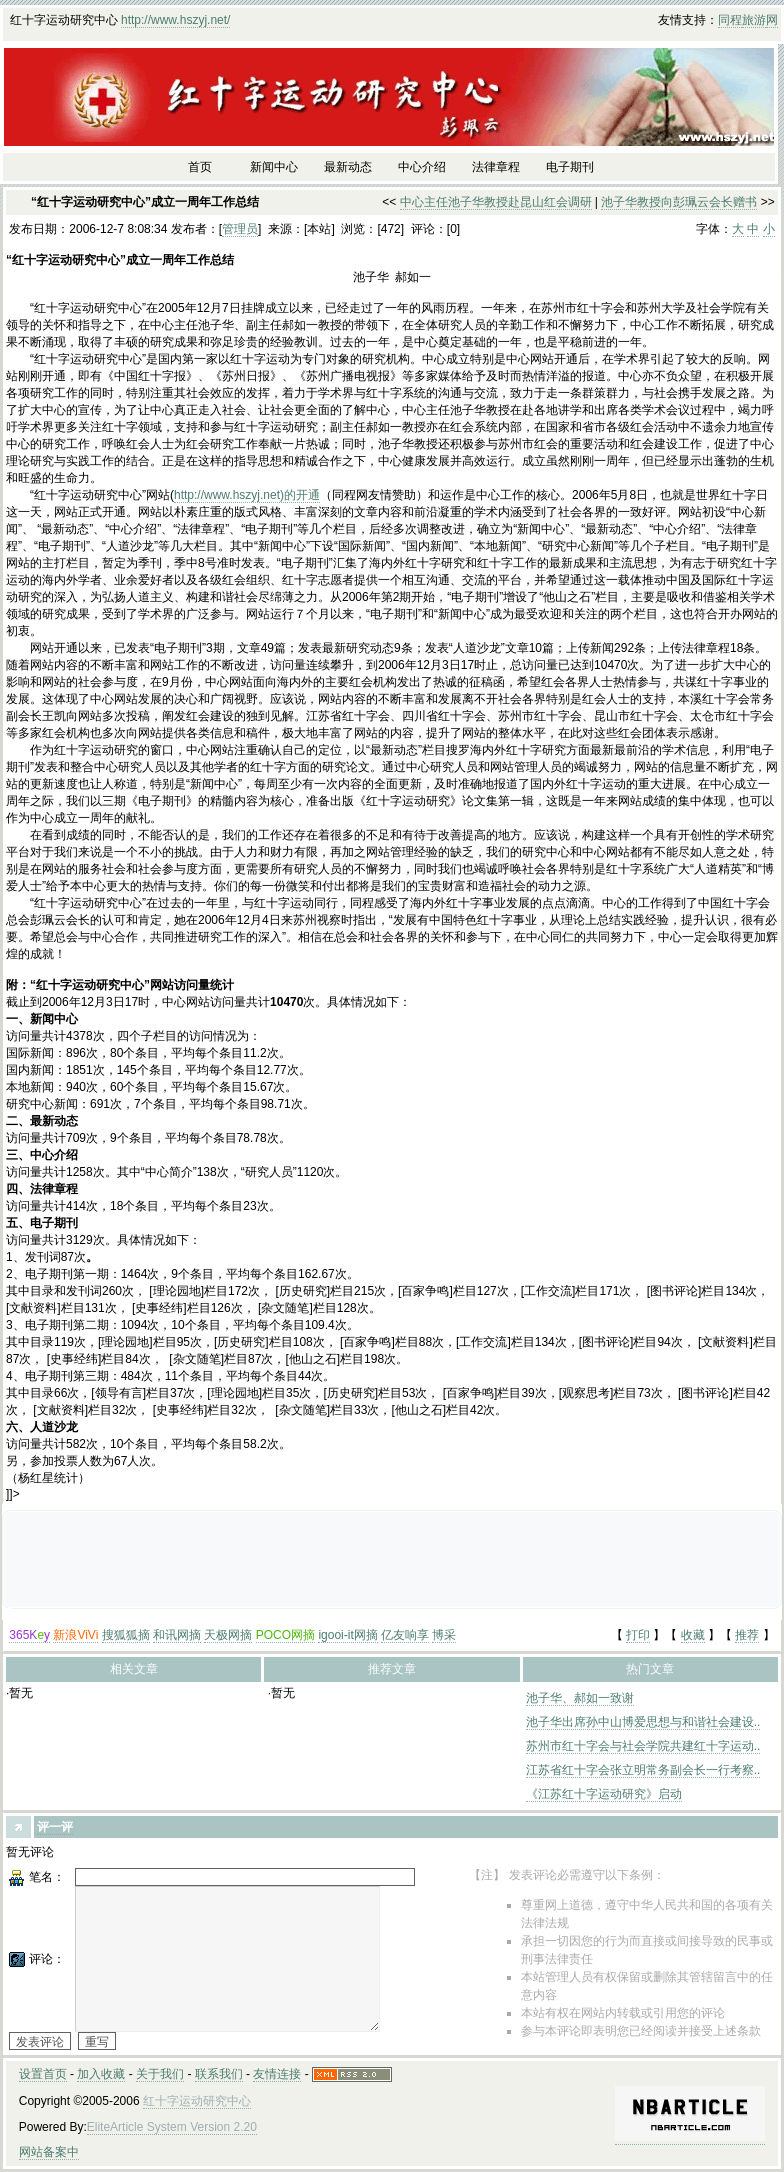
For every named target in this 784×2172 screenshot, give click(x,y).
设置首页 (43, 2074)
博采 (444, 1635)
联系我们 (219, 2074)
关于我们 (160, 2074)
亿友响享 (405, 1635)
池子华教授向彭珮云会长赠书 (679, 202)
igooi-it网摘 (347, 1635)
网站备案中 (49, 2152)
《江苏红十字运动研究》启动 (604, 1794)
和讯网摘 (177, 1635)
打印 (638, 1635)
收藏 (693, 1635)
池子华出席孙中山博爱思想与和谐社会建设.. (643, 1722)
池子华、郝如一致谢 (580, 1698)
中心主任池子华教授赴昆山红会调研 (496, 202)
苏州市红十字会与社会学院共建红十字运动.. (643, 1746)
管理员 (240, 229)
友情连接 (277, 2074)
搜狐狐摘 (126, 1635)
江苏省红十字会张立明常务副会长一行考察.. (643, 1770)
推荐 (747, 1635)
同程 (730, 20)
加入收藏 (101, 2074)
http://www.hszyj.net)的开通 (247, 495)
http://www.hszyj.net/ (175, 20)
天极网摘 (228, 1635)
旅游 (754, 20)
